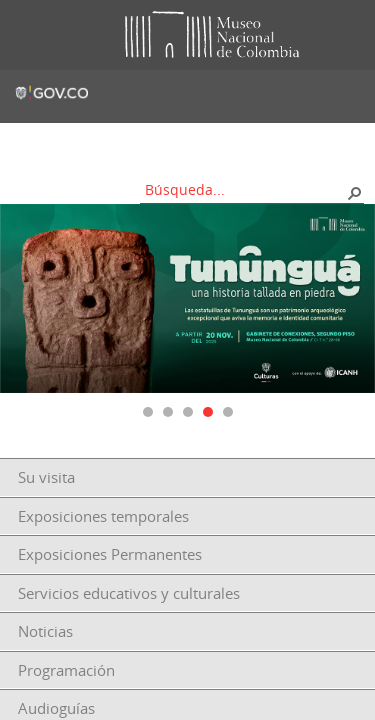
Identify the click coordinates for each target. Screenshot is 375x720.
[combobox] (245, 189)
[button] (354, 192)
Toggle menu (29, 35)
